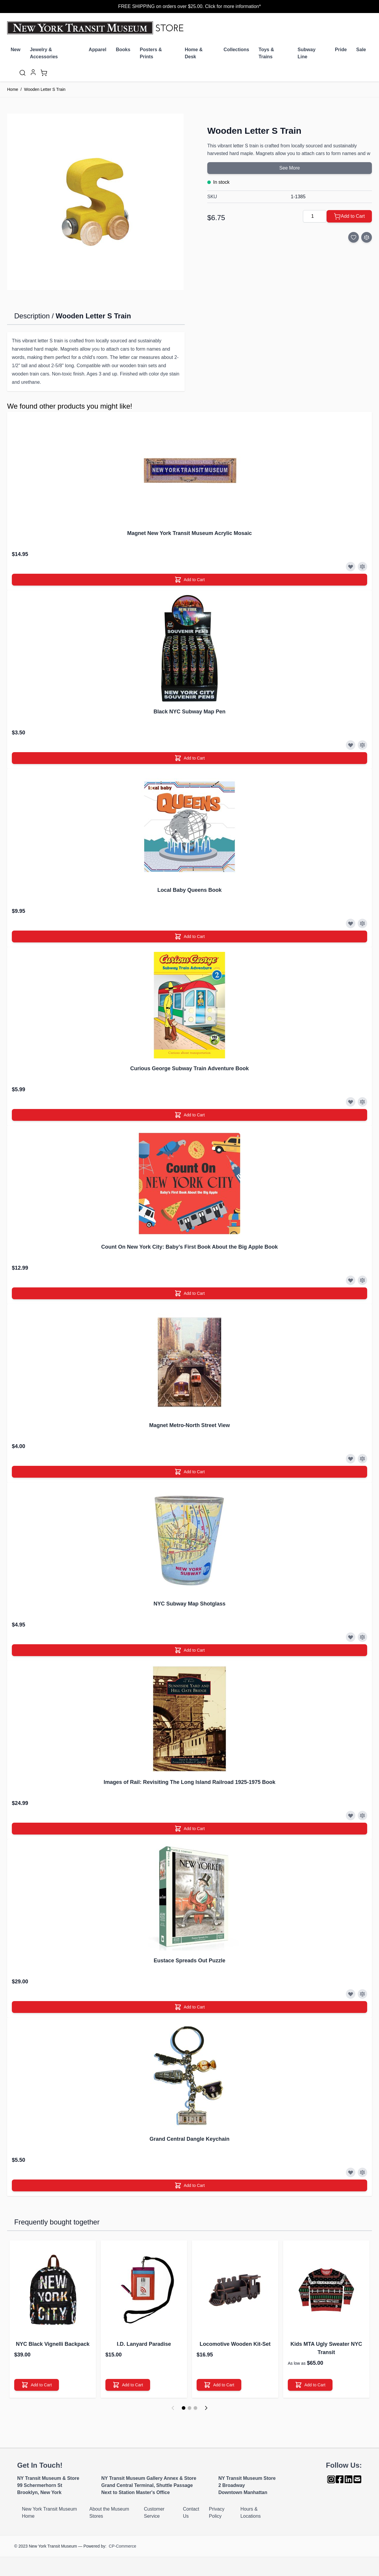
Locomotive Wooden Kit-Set (235, 2344)
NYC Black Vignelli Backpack (53, 2344)
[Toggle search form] (22, 73)
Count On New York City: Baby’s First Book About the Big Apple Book (189, 1247)
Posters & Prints (151, 53)
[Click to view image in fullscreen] (95, 202)
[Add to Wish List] (353, 237)
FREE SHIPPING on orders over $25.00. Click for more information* (189, 6)
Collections (236, 49)
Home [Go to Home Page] (12, 89)
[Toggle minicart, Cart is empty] (44, 73)
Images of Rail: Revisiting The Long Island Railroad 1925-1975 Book (189, 1782)
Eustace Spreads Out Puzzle (189, 1961)
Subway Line (306, 53)
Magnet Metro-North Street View (189, 1425)
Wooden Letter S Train (44, 89)
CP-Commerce (122, 2546)
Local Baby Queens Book (189, 890)
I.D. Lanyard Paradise (144, 2344)
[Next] (206, 2408)
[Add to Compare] (366, 237)
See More (289, 167)
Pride (341, 49)
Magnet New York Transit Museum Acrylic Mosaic (189, 533)
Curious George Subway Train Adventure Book (189, 1068)
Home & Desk (194, 53)
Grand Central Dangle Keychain (189, 2139)
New (15, 49)
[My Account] (33, 72)
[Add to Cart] (349, 216)
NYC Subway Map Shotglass (189, 1604)
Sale (361, 49)
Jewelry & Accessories (44, 53)
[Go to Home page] (96, 27)
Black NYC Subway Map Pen (189, 712)
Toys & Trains (266, 53)
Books (123, 49)
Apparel (98, 49)
